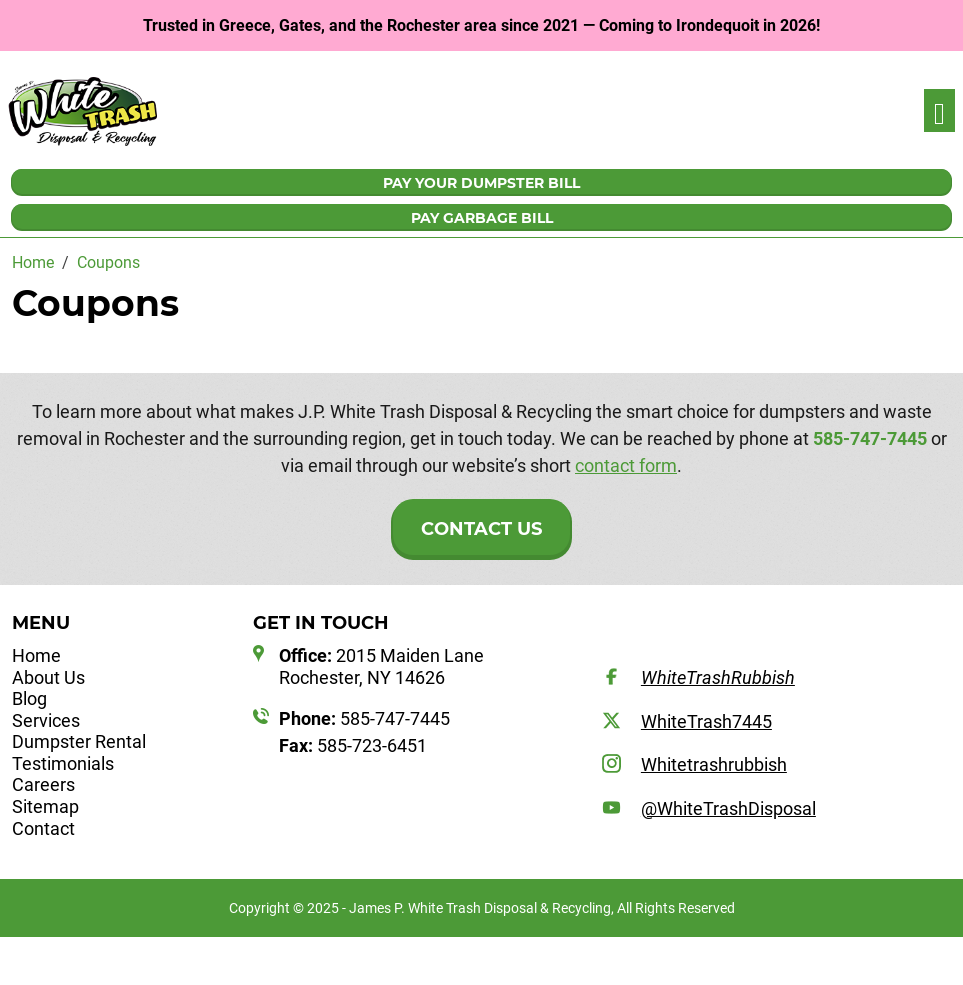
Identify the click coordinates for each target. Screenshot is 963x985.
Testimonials (63, 763)
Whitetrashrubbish (714, 764)
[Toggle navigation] (939, 110)
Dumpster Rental (79, 741)
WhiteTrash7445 (706, 721)
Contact (43, 828)
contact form (626, 465)
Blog (29, 698)
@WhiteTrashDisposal (728, 808)
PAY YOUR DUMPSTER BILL (481, 183)
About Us (48, 677)
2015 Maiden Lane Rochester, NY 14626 (381, 666)
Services (46, 720)
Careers (43, 784)
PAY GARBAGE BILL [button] (482, 218)
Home (36, 655)
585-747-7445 (870, 438)
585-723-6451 (353, 745)
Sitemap (45, 806)
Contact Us (481, 529)
